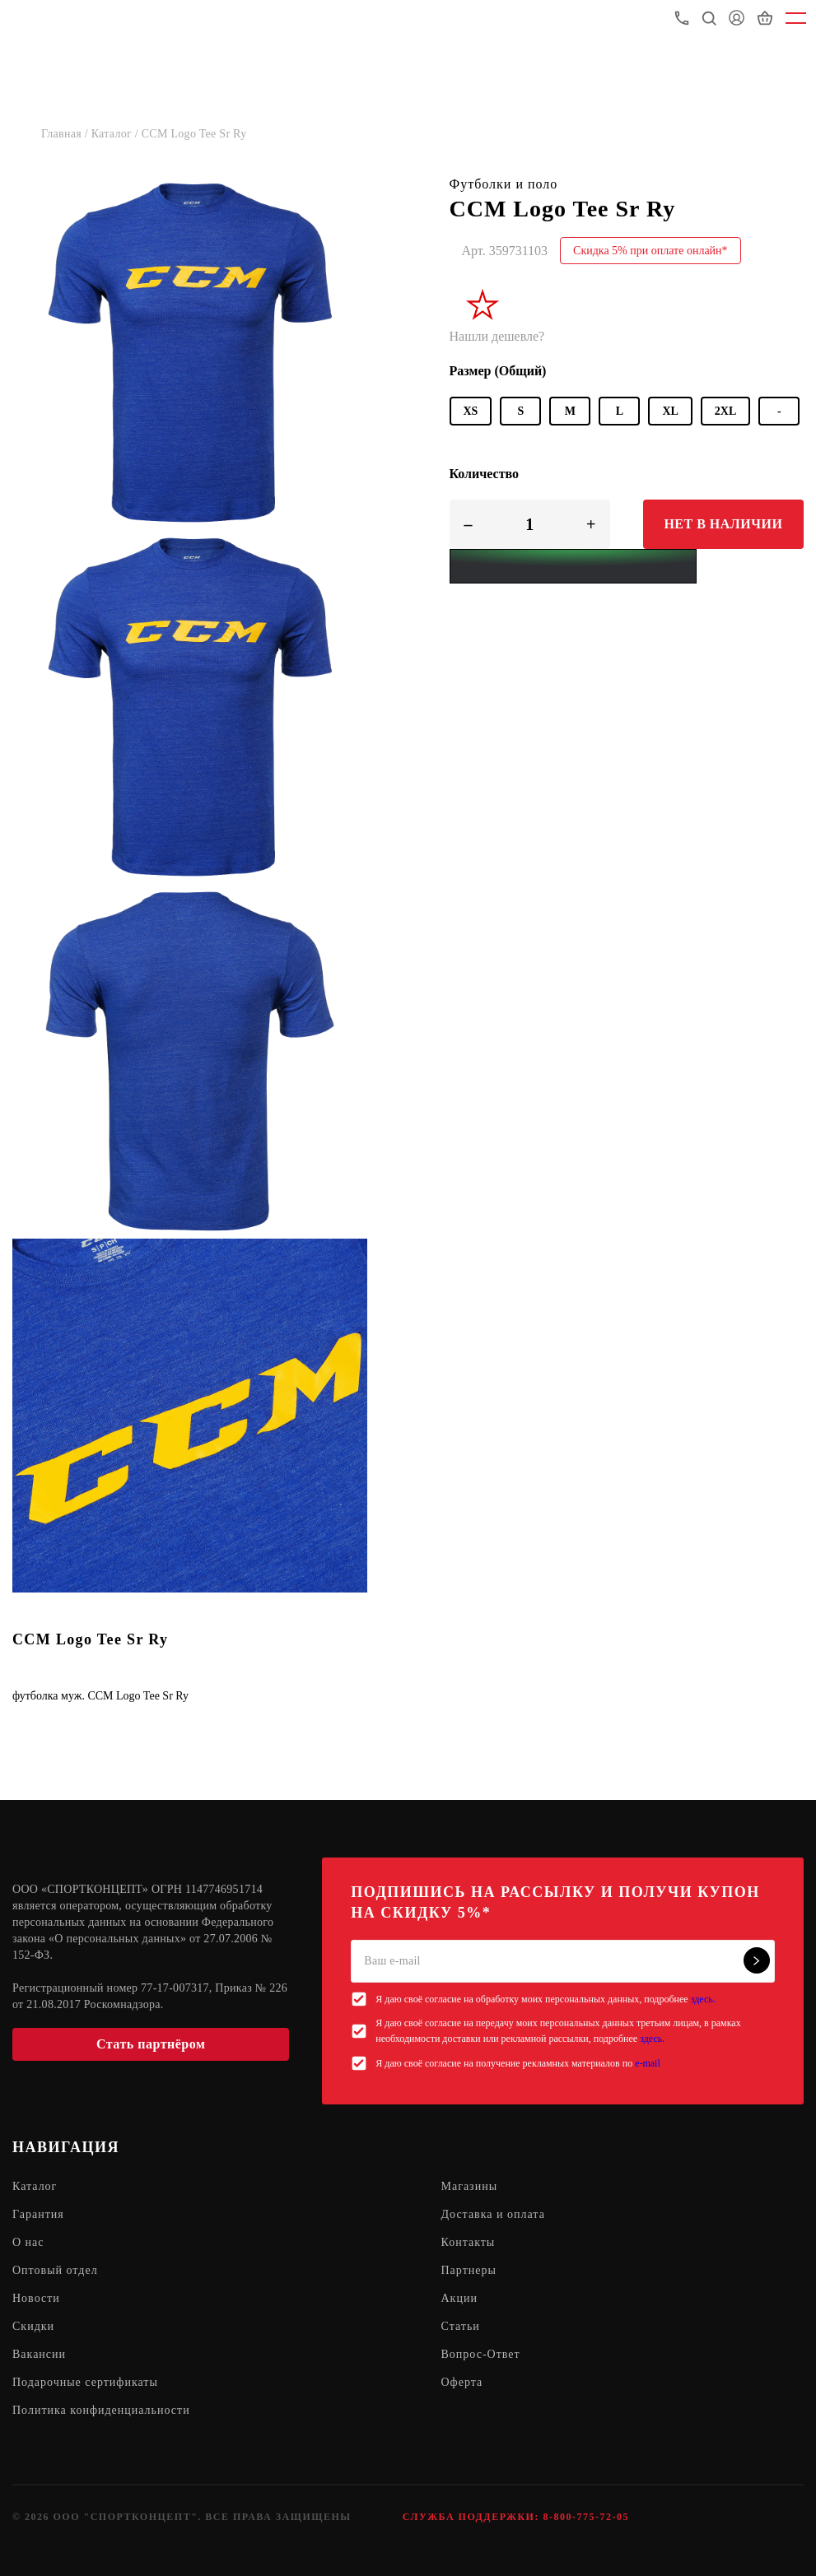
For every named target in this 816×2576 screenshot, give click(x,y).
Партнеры (469, 2270)
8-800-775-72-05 (585, 2517)
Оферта (462, 2382)
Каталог (34, 2186)
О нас (28, 2242)
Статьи (460, 2326)
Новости (36, 2298)
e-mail (647, 2063)
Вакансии (39, 2354)
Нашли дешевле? (497, 336)
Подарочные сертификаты (85, 2382)
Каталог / (116, 134)
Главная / (66, 134)
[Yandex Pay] (573, 566)
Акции (459, 2298)
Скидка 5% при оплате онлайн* (650, 250)
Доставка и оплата (493, 2214)
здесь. (703, 1999)
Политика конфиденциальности (101, 2410)
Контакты (468, 2242)
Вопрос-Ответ (480, 2354)
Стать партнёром (150, 2044)
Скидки (33, 2326)
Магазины (469, 2186)
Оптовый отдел (55, 2270)
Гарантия (38, 2214)
